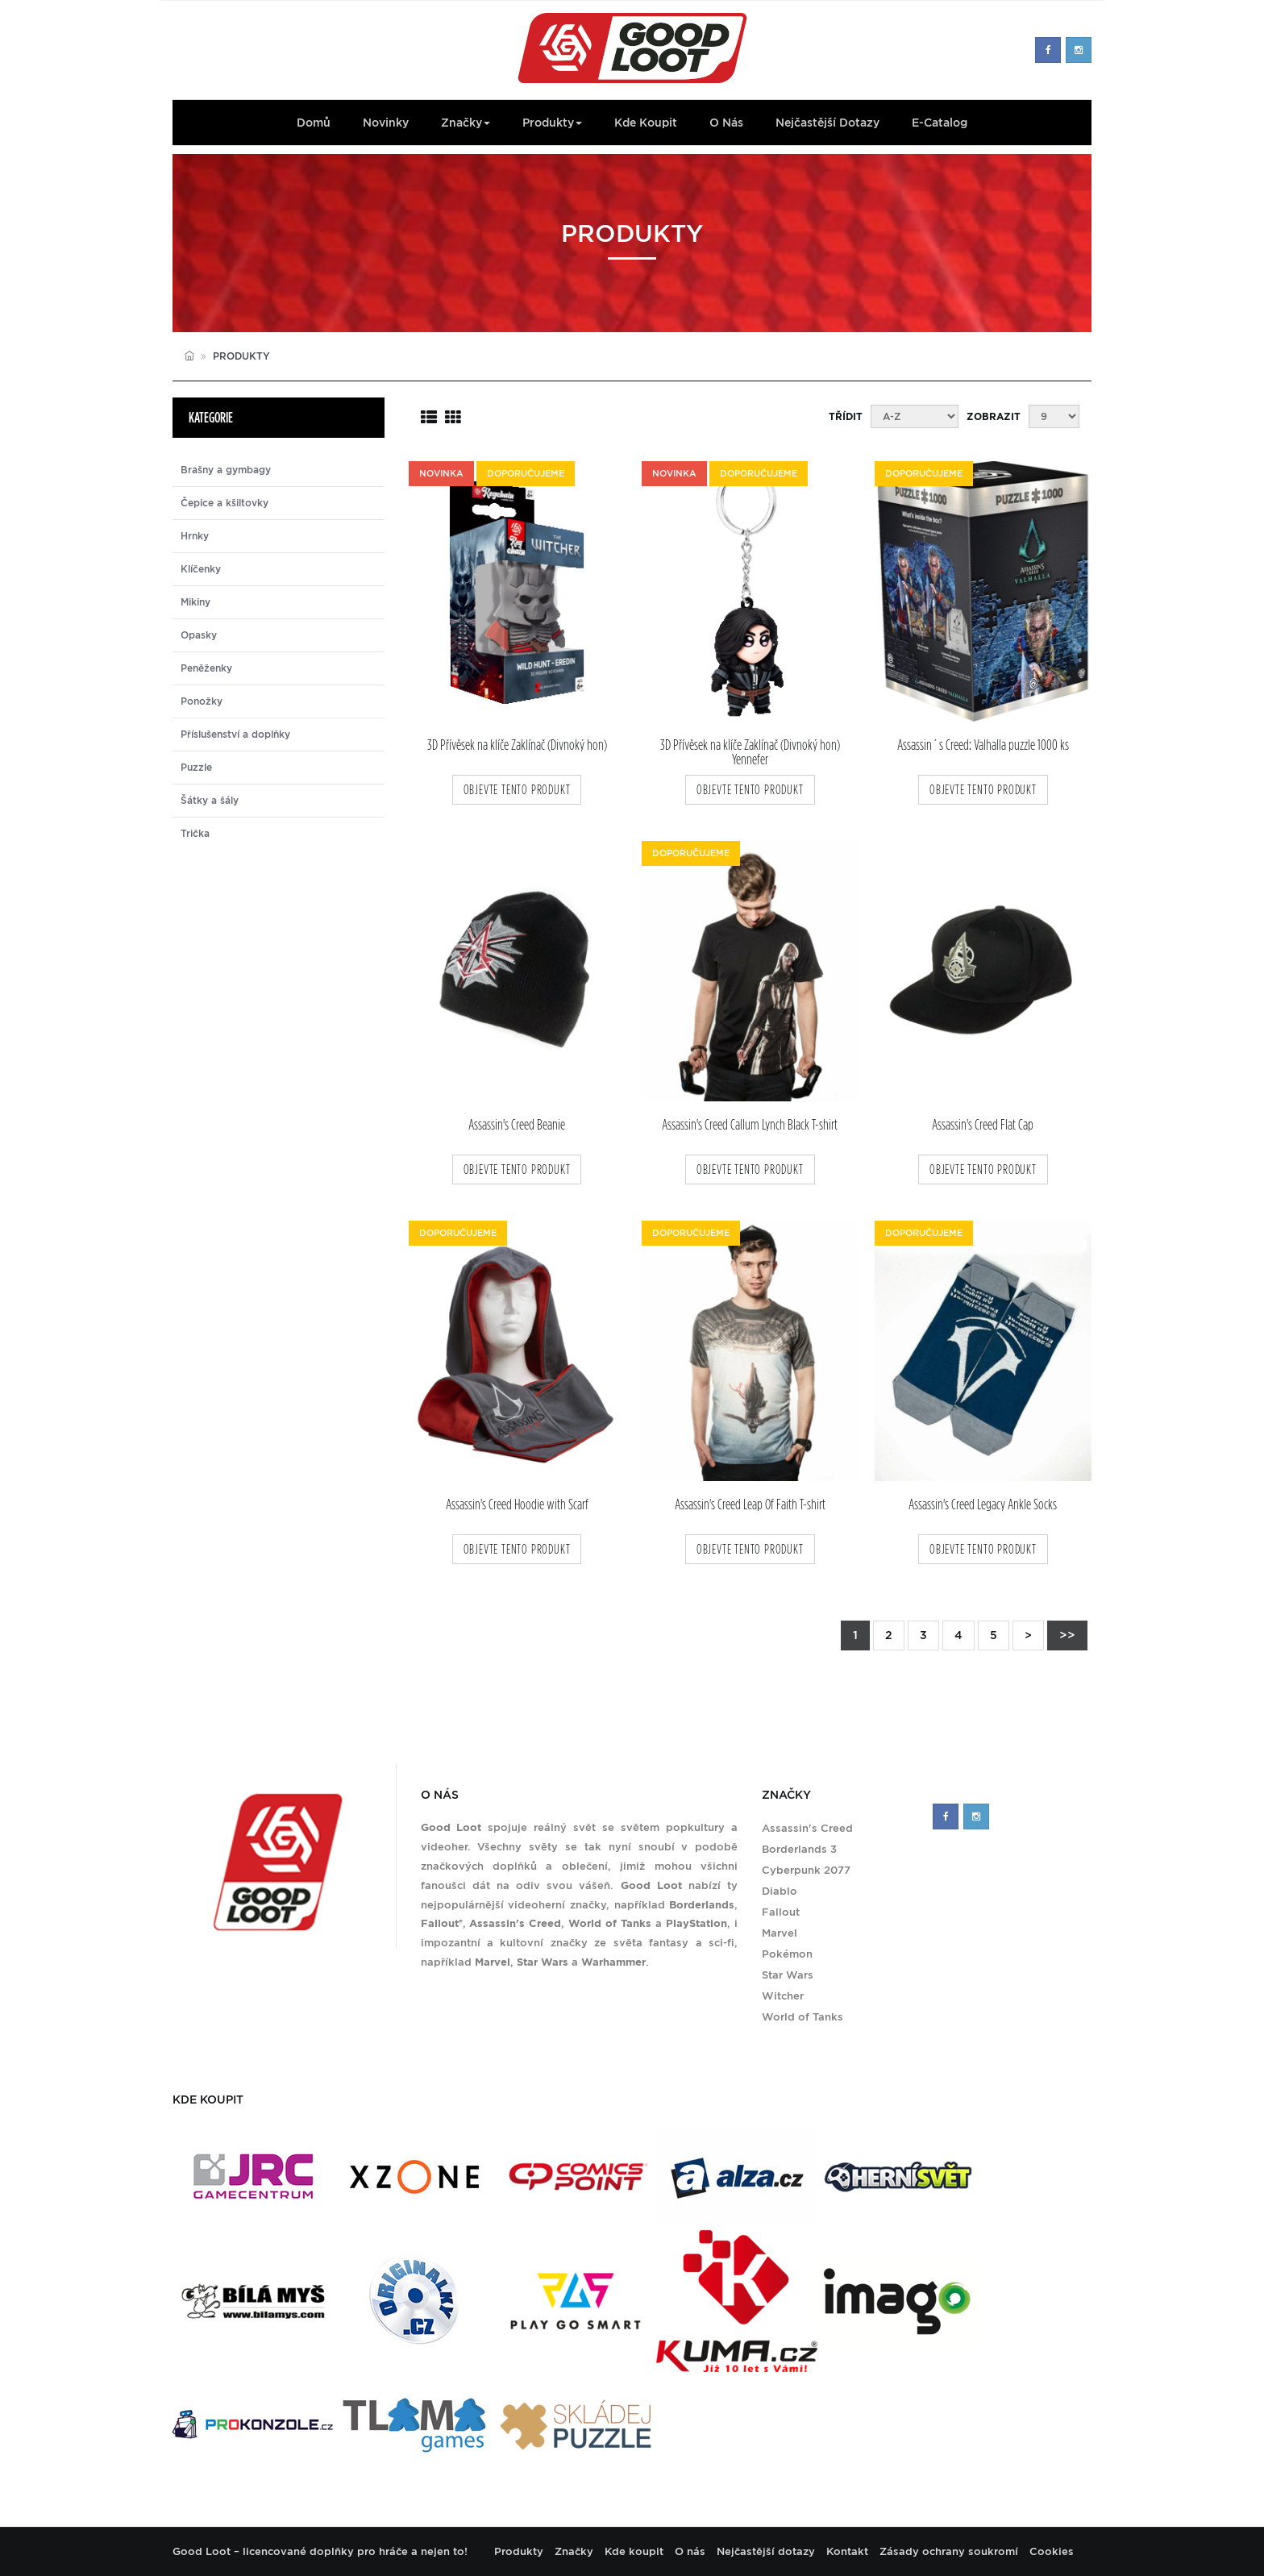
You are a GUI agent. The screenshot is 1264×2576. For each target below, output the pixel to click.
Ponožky (201, 701)
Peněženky (206, 668)
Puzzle (196, 767)
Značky (465, 122)
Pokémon (787, 1954)
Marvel (779, 1933)
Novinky (386, 122)
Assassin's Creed (807, 1828)
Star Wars (787, 1975)
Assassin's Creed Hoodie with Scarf (517, 1505)
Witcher (783, 1996)
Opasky (199, 635)
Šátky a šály (210, 800)
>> (1067, 1635)
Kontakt (847, 2551)
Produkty (552, 122)
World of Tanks (802, 2017)
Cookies (1051, 2551)
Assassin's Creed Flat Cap (982, 1125)
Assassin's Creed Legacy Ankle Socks (982, 1505)
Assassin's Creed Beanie (516, 1125)
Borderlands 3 (799, 1849)
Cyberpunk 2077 (806, 1870)
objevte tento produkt (517, 789)
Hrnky (195, 536)
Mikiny (195, 602)
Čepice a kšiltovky (224, 503)
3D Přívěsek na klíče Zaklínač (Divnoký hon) (517, 745)
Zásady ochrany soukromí (948, 2551)
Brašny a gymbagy (226, 470)
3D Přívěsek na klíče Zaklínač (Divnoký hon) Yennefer (750, 752)
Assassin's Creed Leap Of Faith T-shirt (750, 1505)
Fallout (781, 1912)
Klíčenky (201, 569)
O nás (726, 122)
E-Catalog (939, 122)
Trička (195, 833)
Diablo (779, 1891)
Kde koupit (645, 122)
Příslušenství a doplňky (235, 734)
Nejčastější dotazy (827, 122)
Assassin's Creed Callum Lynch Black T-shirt (750, 1125)
